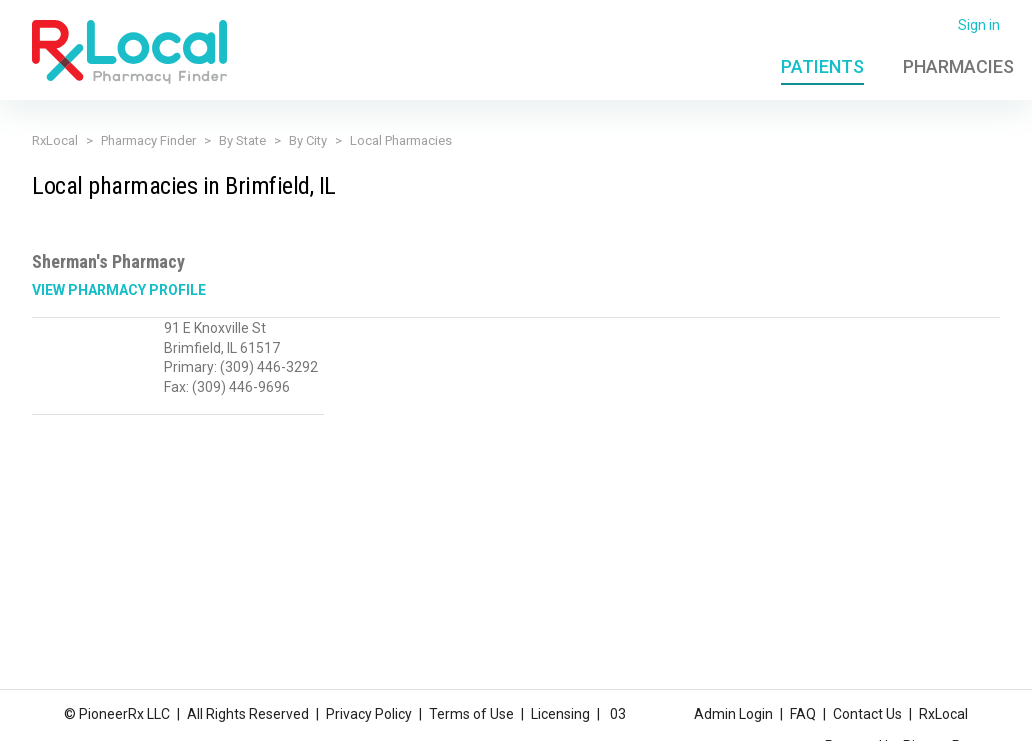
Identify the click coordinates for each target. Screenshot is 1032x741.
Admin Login (733, 714)
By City (308, 140)
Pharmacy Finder (148, 140)
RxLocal (55, 140)
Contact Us (867, 714)
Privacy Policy (369, 714)
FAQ (803, 714)
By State (242, 140)
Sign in (979, 25)
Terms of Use (471, 714)
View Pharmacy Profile (119, 290)
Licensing (560, 714)
